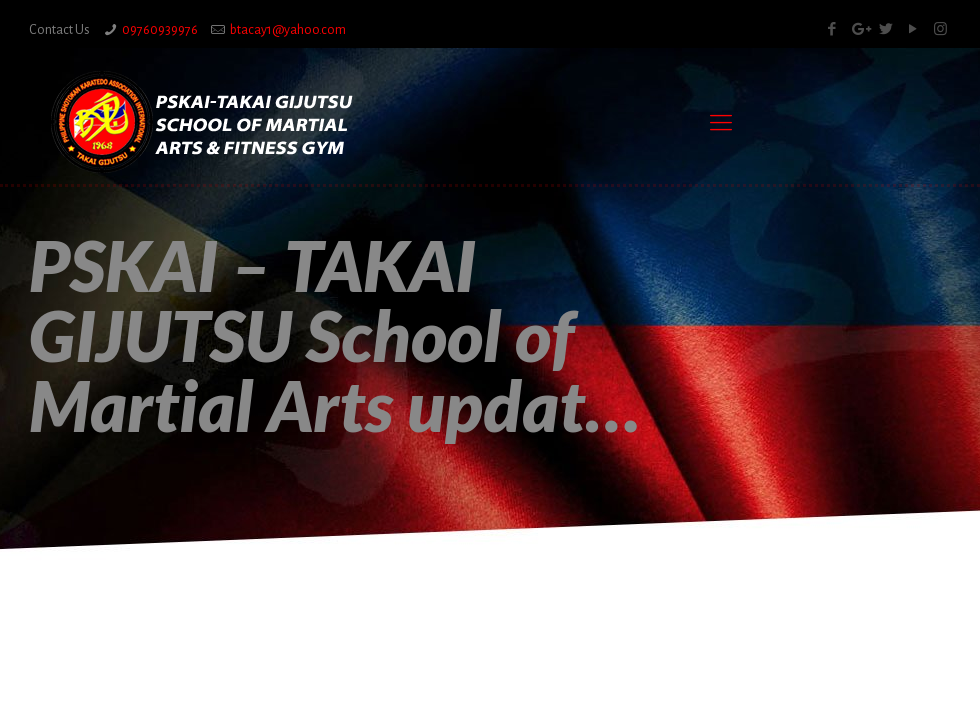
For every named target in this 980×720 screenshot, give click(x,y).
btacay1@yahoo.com (288, 30)
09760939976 (160, 30)
